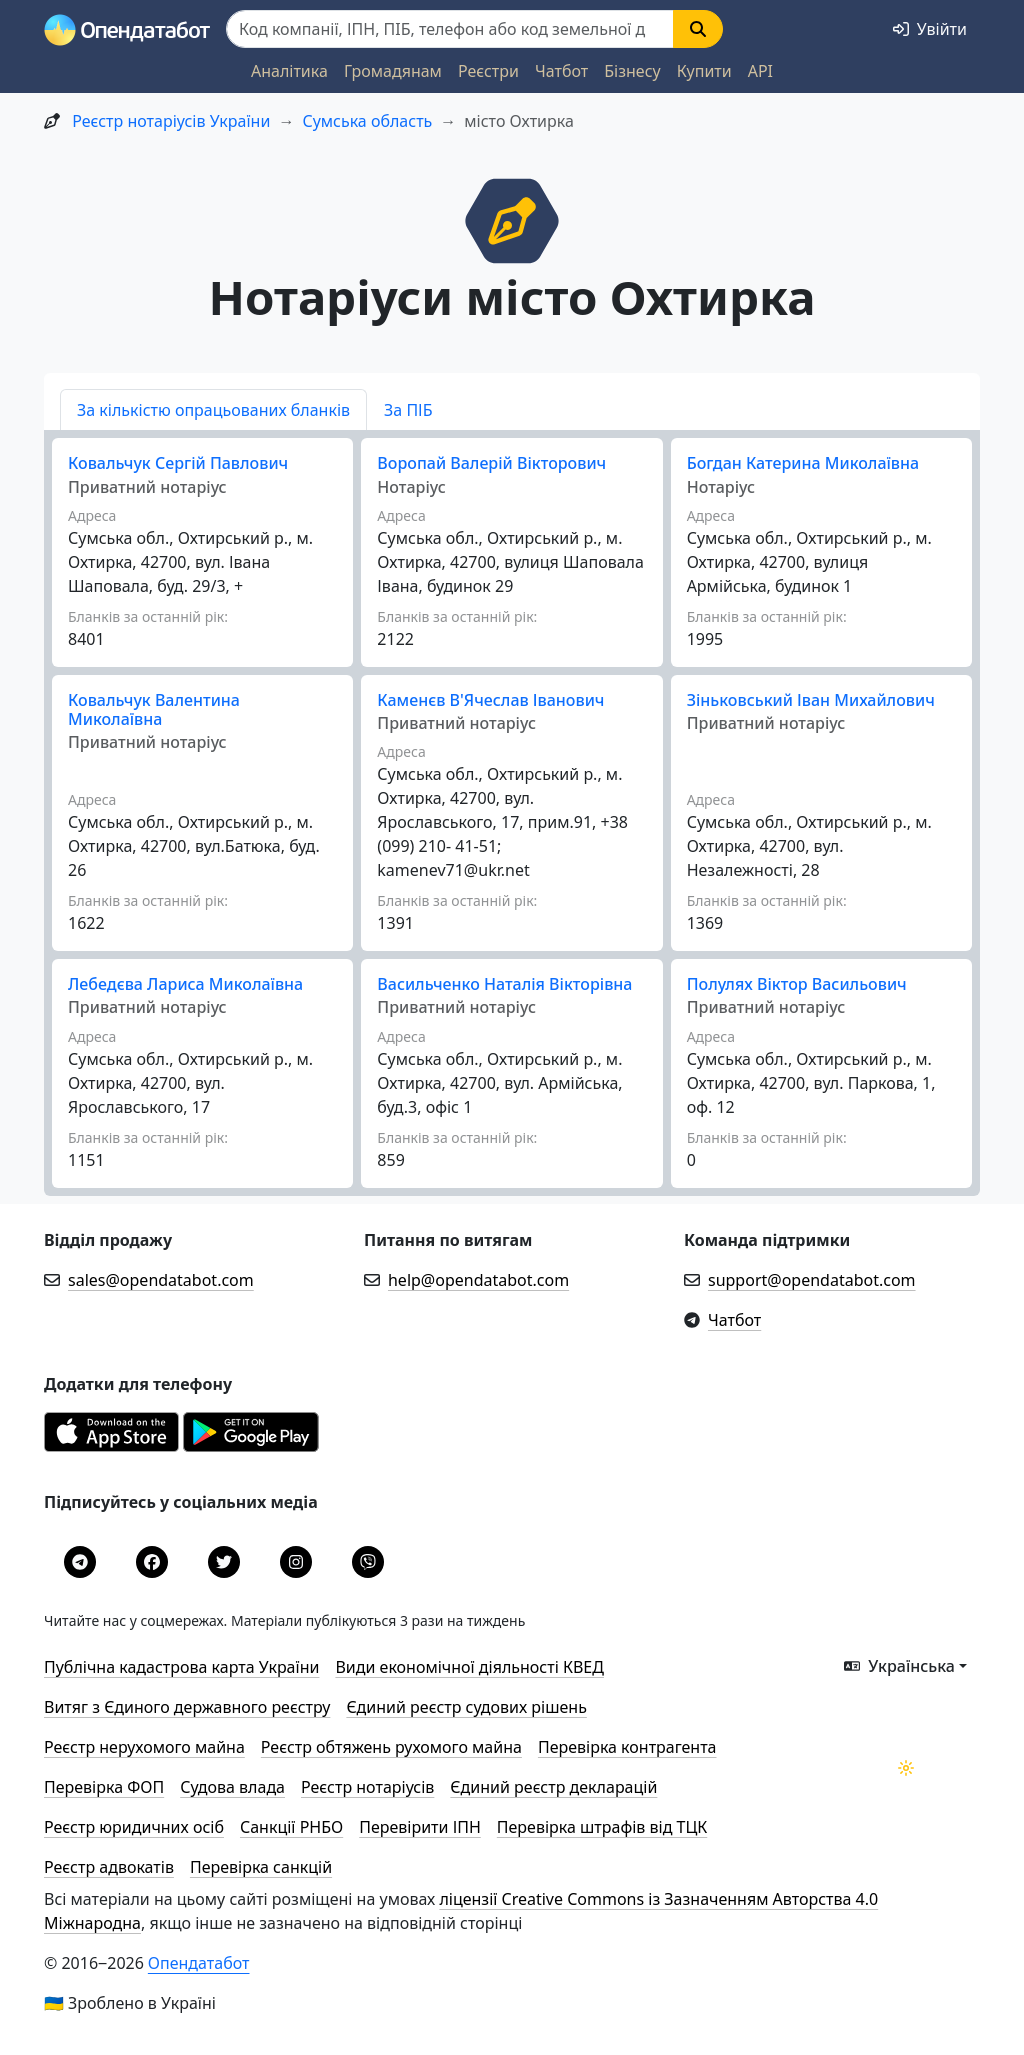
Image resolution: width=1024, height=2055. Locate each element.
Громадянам (393, 71)
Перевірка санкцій (261, 1867)
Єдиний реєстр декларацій (553, 1787)
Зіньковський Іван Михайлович (811, 700)
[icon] (512, 219)
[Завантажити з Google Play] (251, 1446)
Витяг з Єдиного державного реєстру (187, 1707)
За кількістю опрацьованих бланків (213, 410)
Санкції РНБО (291, 1827)
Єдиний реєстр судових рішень (466, 1707)
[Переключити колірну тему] (906, 1768)
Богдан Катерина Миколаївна (803, 463)
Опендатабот (199, 1963)
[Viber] (368, 1562)
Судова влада (232, 1787)
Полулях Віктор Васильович (797, 984)
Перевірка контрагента (627, 1747)
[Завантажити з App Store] (113, 1446)
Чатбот (561, 71)
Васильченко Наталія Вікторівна (504, 984)
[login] (930, 29)
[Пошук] (450, 29)
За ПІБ (408, 410)
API (760, 71)
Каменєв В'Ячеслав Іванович (490, 700)
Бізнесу (632, 71)
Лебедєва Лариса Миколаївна (185, 984)
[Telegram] (80, 1562)
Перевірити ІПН (420, 1827)
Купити (704, 71)
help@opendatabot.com (478, 1280)
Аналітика (289, 71)
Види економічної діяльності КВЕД (469, 1667)
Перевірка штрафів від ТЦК (602, 1827)
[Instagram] (296, 1562)
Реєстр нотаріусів (367, 1787)
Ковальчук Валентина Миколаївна (154, 709)
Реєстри (488, 71)
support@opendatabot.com (812, 1280)
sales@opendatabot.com (161, 1280)
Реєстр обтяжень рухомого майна (391, 1747)
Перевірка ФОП (104, 1787)
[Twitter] (224, 1562)
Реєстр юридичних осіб (134, 1827)
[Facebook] (152, 1562)
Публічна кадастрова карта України (181, 1667)
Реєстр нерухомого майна (144, 1747)
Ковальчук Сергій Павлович (178, 463)
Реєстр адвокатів (109, 1867)
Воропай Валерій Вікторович (491, 463)
